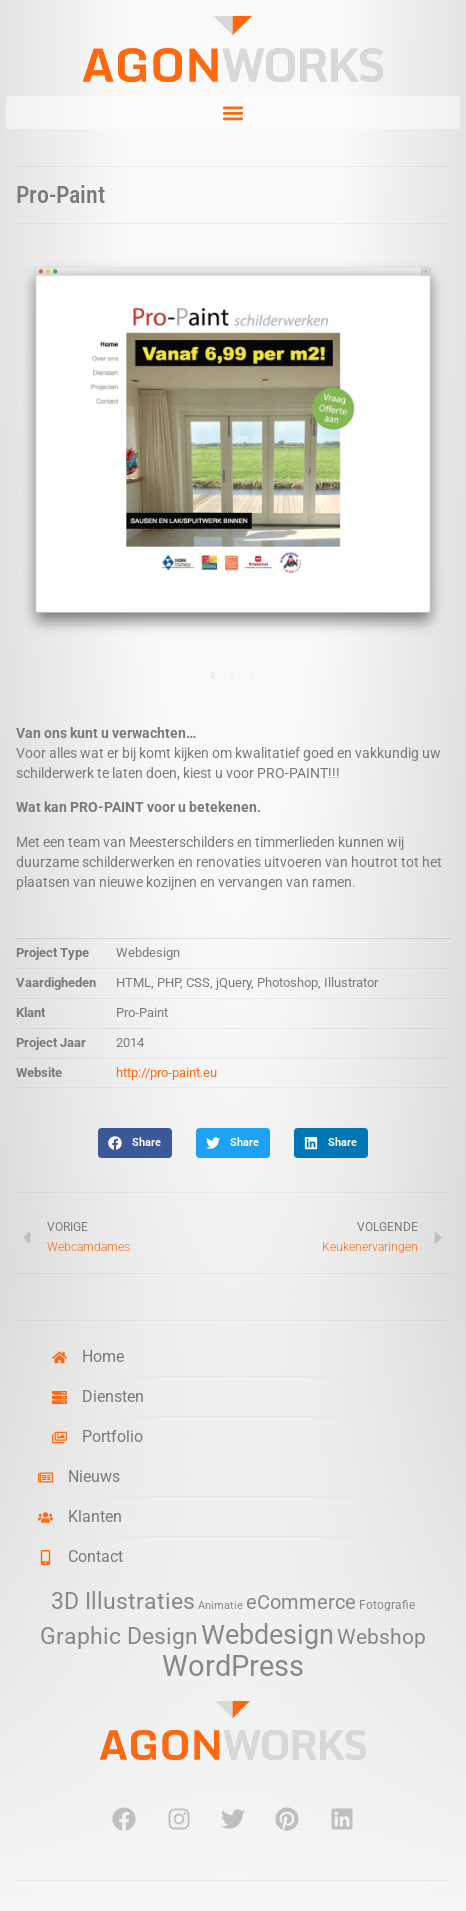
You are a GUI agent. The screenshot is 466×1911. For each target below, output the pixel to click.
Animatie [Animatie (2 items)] (220, 1605)
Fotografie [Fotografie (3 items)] (387, 1604)
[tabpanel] (233, 448)
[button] (233, 112)
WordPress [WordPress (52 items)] (233, 1666)
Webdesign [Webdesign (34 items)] (267, 1634)
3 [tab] (253, 676)
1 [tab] (213, 676)
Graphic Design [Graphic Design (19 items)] (119, 1636)
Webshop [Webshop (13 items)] (381, 1637)
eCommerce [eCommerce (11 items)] (301, 1602)
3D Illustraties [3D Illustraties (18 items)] (123, 1601)
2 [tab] (233, 676)
